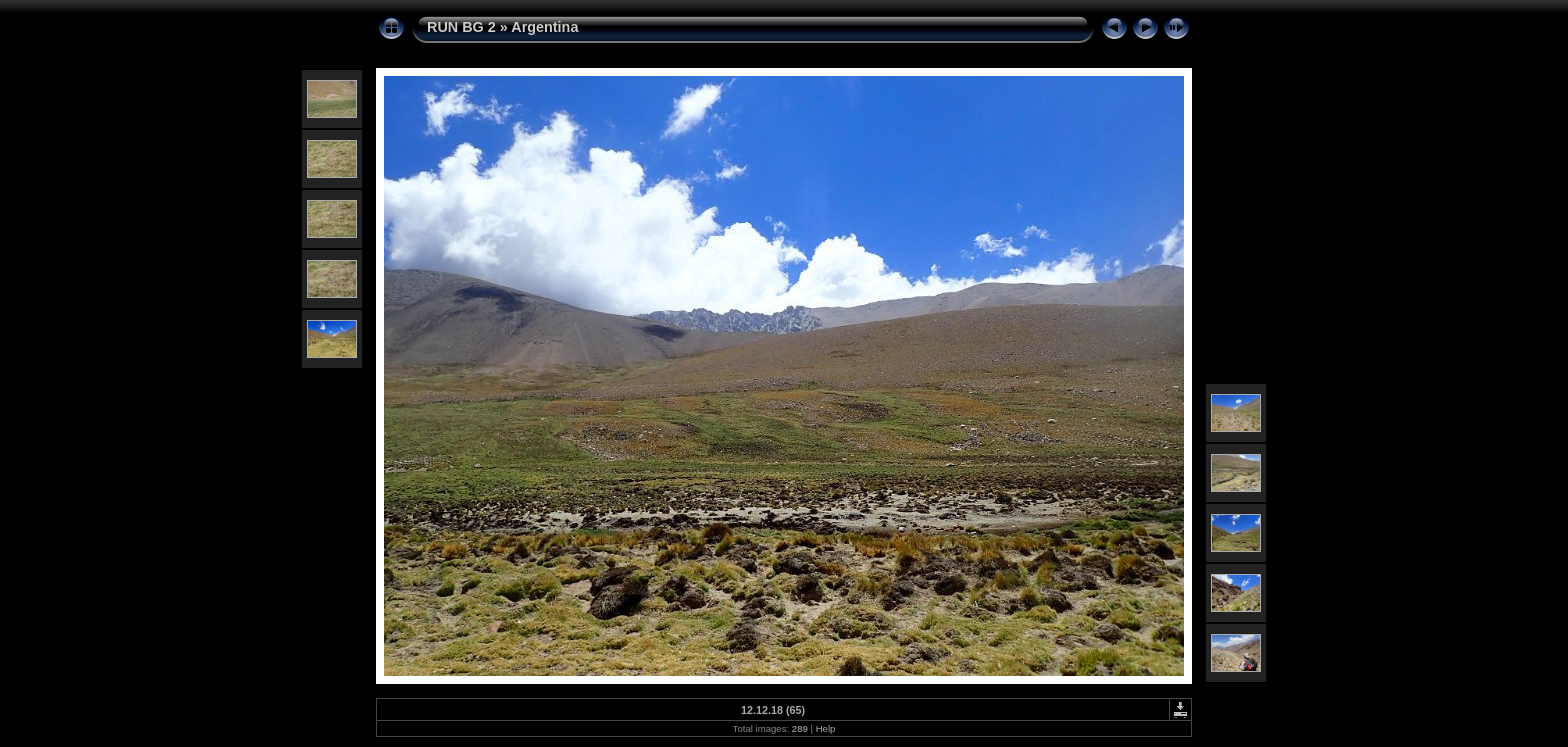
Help (826, 728)
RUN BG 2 (461, 27)
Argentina (544, 27)
